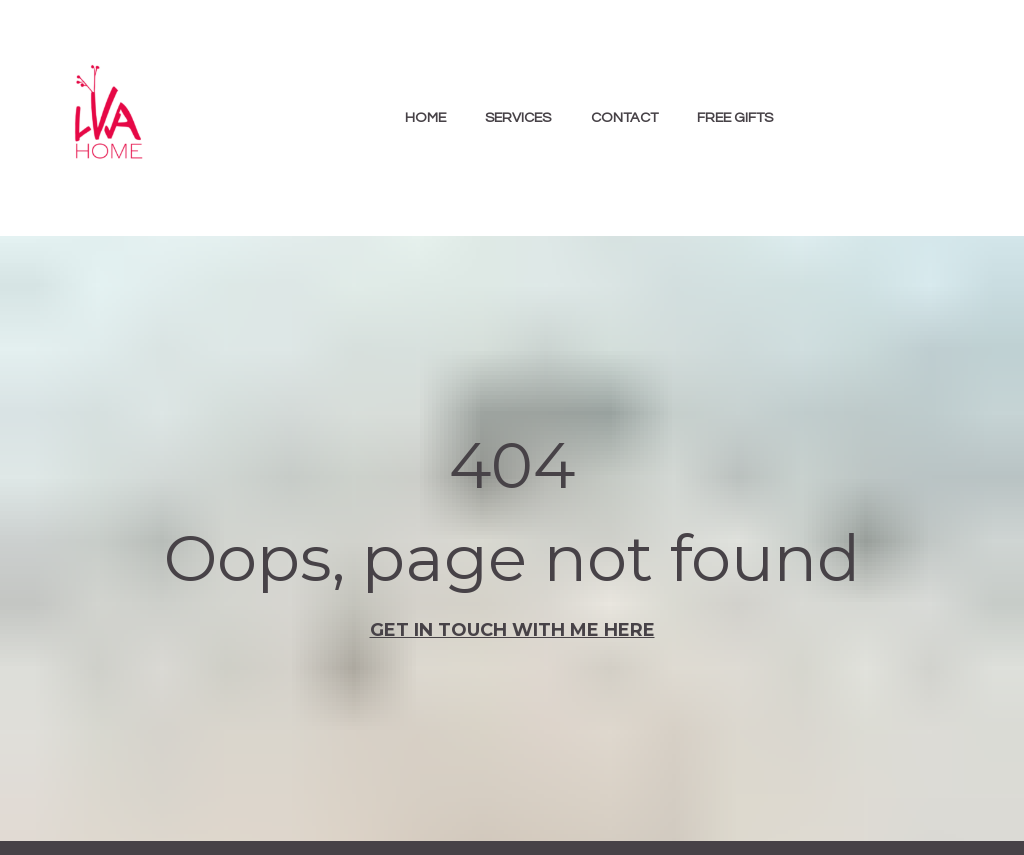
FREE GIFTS (735, 117)
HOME (425, 117)
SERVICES (518, 117)
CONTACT (624, 117)
